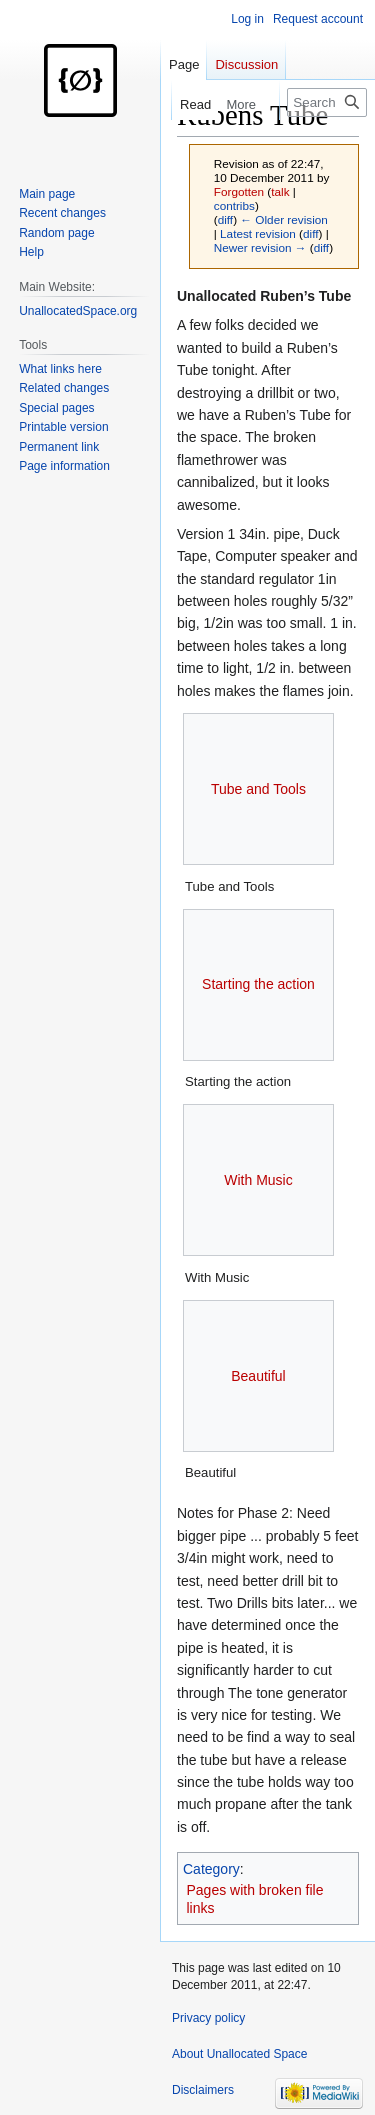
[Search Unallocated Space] (327, 102)
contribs (234, 205)
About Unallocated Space (239, 2054)
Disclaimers (203, 2090)
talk (280, 191)
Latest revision (258, 233)
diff (225, 219)
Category (211, 1869)
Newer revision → (260, 247)
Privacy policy (208, 2018)
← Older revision (284, 219)
